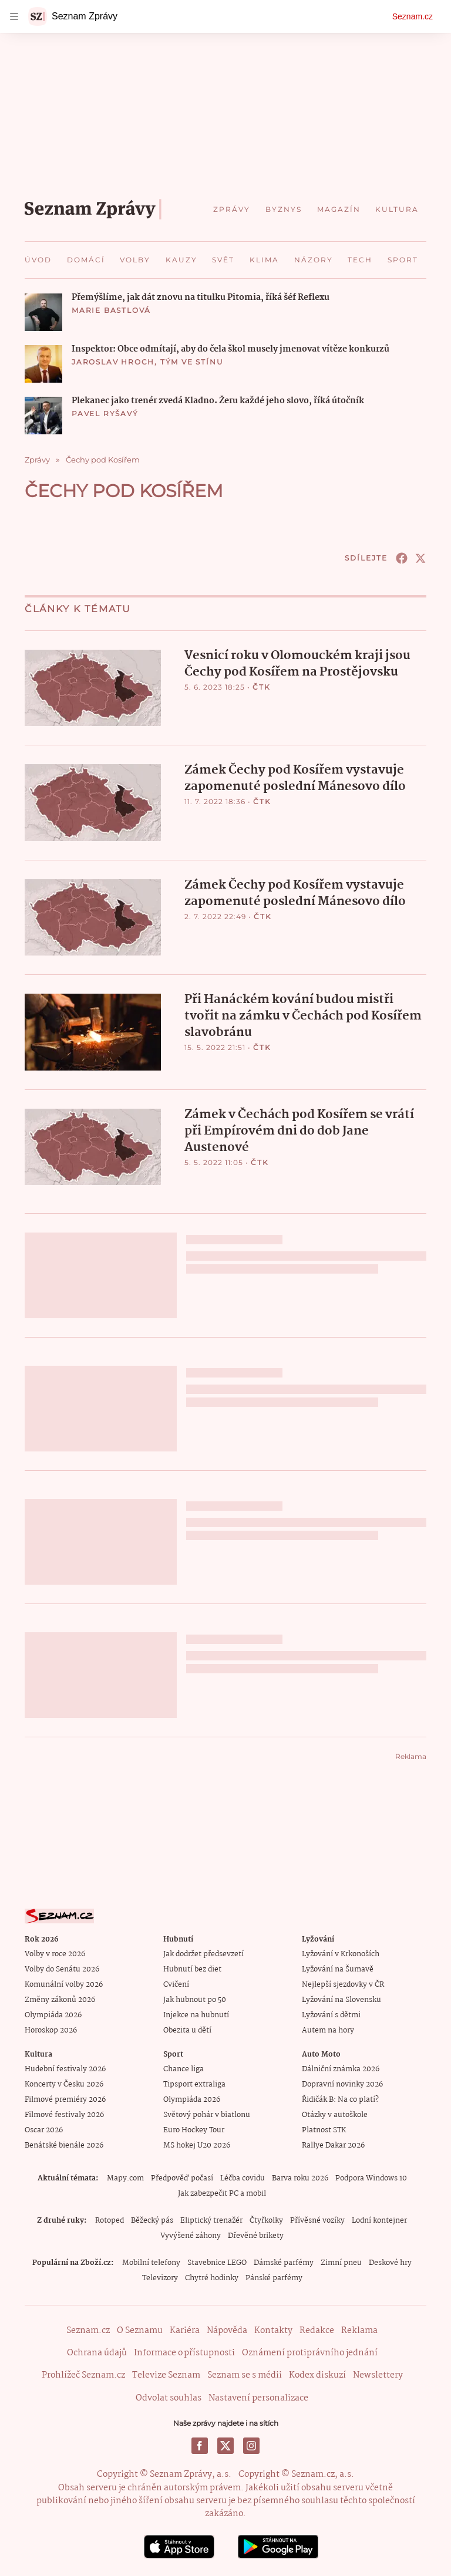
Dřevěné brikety (256, 2236)
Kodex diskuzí (317, 2375)
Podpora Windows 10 (371, 2178)
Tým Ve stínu (192, 361)
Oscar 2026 (44, 2130)
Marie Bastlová (111, 310)
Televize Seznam (166, 2375)
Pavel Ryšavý (105, 413)
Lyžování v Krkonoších (340, 1954)
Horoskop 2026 (51, 2030)
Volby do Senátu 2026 (62, 1969)
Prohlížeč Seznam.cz (83, 2375)
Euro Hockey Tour (193, 2130)
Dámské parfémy (284, 2263)
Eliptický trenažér (211, 2220)
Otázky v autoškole (335, 2115)
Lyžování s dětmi (331, 2015)
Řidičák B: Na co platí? (340, 2100)
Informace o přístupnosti (184, 2353)
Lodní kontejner (379, 2220)
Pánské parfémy (273, 2278)
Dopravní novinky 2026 (342, 2084)
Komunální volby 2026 (64, 1985)
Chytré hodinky (211, 2278)
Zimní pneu (341, 2263)
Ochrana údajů (97, 2353)
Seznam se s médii (244, 2375)
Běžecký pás (152, 2220)
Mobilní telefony (151, 2263)
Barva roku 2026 (300, 2178)
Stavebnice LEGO (217, 2263)
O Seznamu (140, 2331)
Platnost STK (324, 2130)
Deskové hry (390, 2263)
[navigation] (14, 16)
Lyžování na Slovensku (341, 2000)
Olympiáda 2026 (53, 2015)
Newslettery (378, 2375)
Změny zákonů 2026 (60, 2000)
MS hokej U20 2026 (196, 2145)
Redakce (316, 2331)
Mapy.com (125, 2178)
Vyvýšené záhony (190, 2236)
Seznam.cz (412, 16)
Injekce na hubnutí (196, 2015)
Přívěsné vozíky (317, 2220)
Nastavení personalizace (258, 2398)
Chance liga (183, 2069)
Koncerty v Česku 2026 (64, 2084)
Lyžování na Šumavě (337, 1969)
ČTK (261, 687)
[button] (43, 312)
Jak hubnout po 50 (194, 2000)
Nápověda (227, 2331)
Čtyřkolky (266, 2220)
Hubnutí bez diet (192, 1969)
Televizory (160, 2278)
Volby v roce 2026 (55, 1954)
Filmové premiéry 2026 (65, 2100)
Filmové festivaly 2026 (64, 2115)
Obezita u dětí (187, 2030)
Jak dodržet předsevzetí (203, 1954)
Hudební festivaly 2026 (65, 2069)
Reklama (359, 2331)
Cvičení (176, 1985)
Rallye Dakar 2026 (333, 2145)
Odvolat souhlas (168, 2398)
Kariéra (185, 2331)
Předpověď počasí (182, 2178)
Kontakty (273, 2331)
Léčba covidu (242, 2178)
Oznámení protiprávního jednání (310, 2353)
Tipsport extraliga (194, 2084)
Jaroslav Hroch (113, 361)
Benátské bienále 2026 (64, 2145)
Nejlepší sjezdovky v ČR (343, 1985)
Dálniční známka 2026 (340, 2069)
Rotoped (109, 2220)
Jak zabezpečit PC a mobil (222, 2193)
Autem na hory (328, 2030)
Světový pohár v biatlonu (206, 2115)
